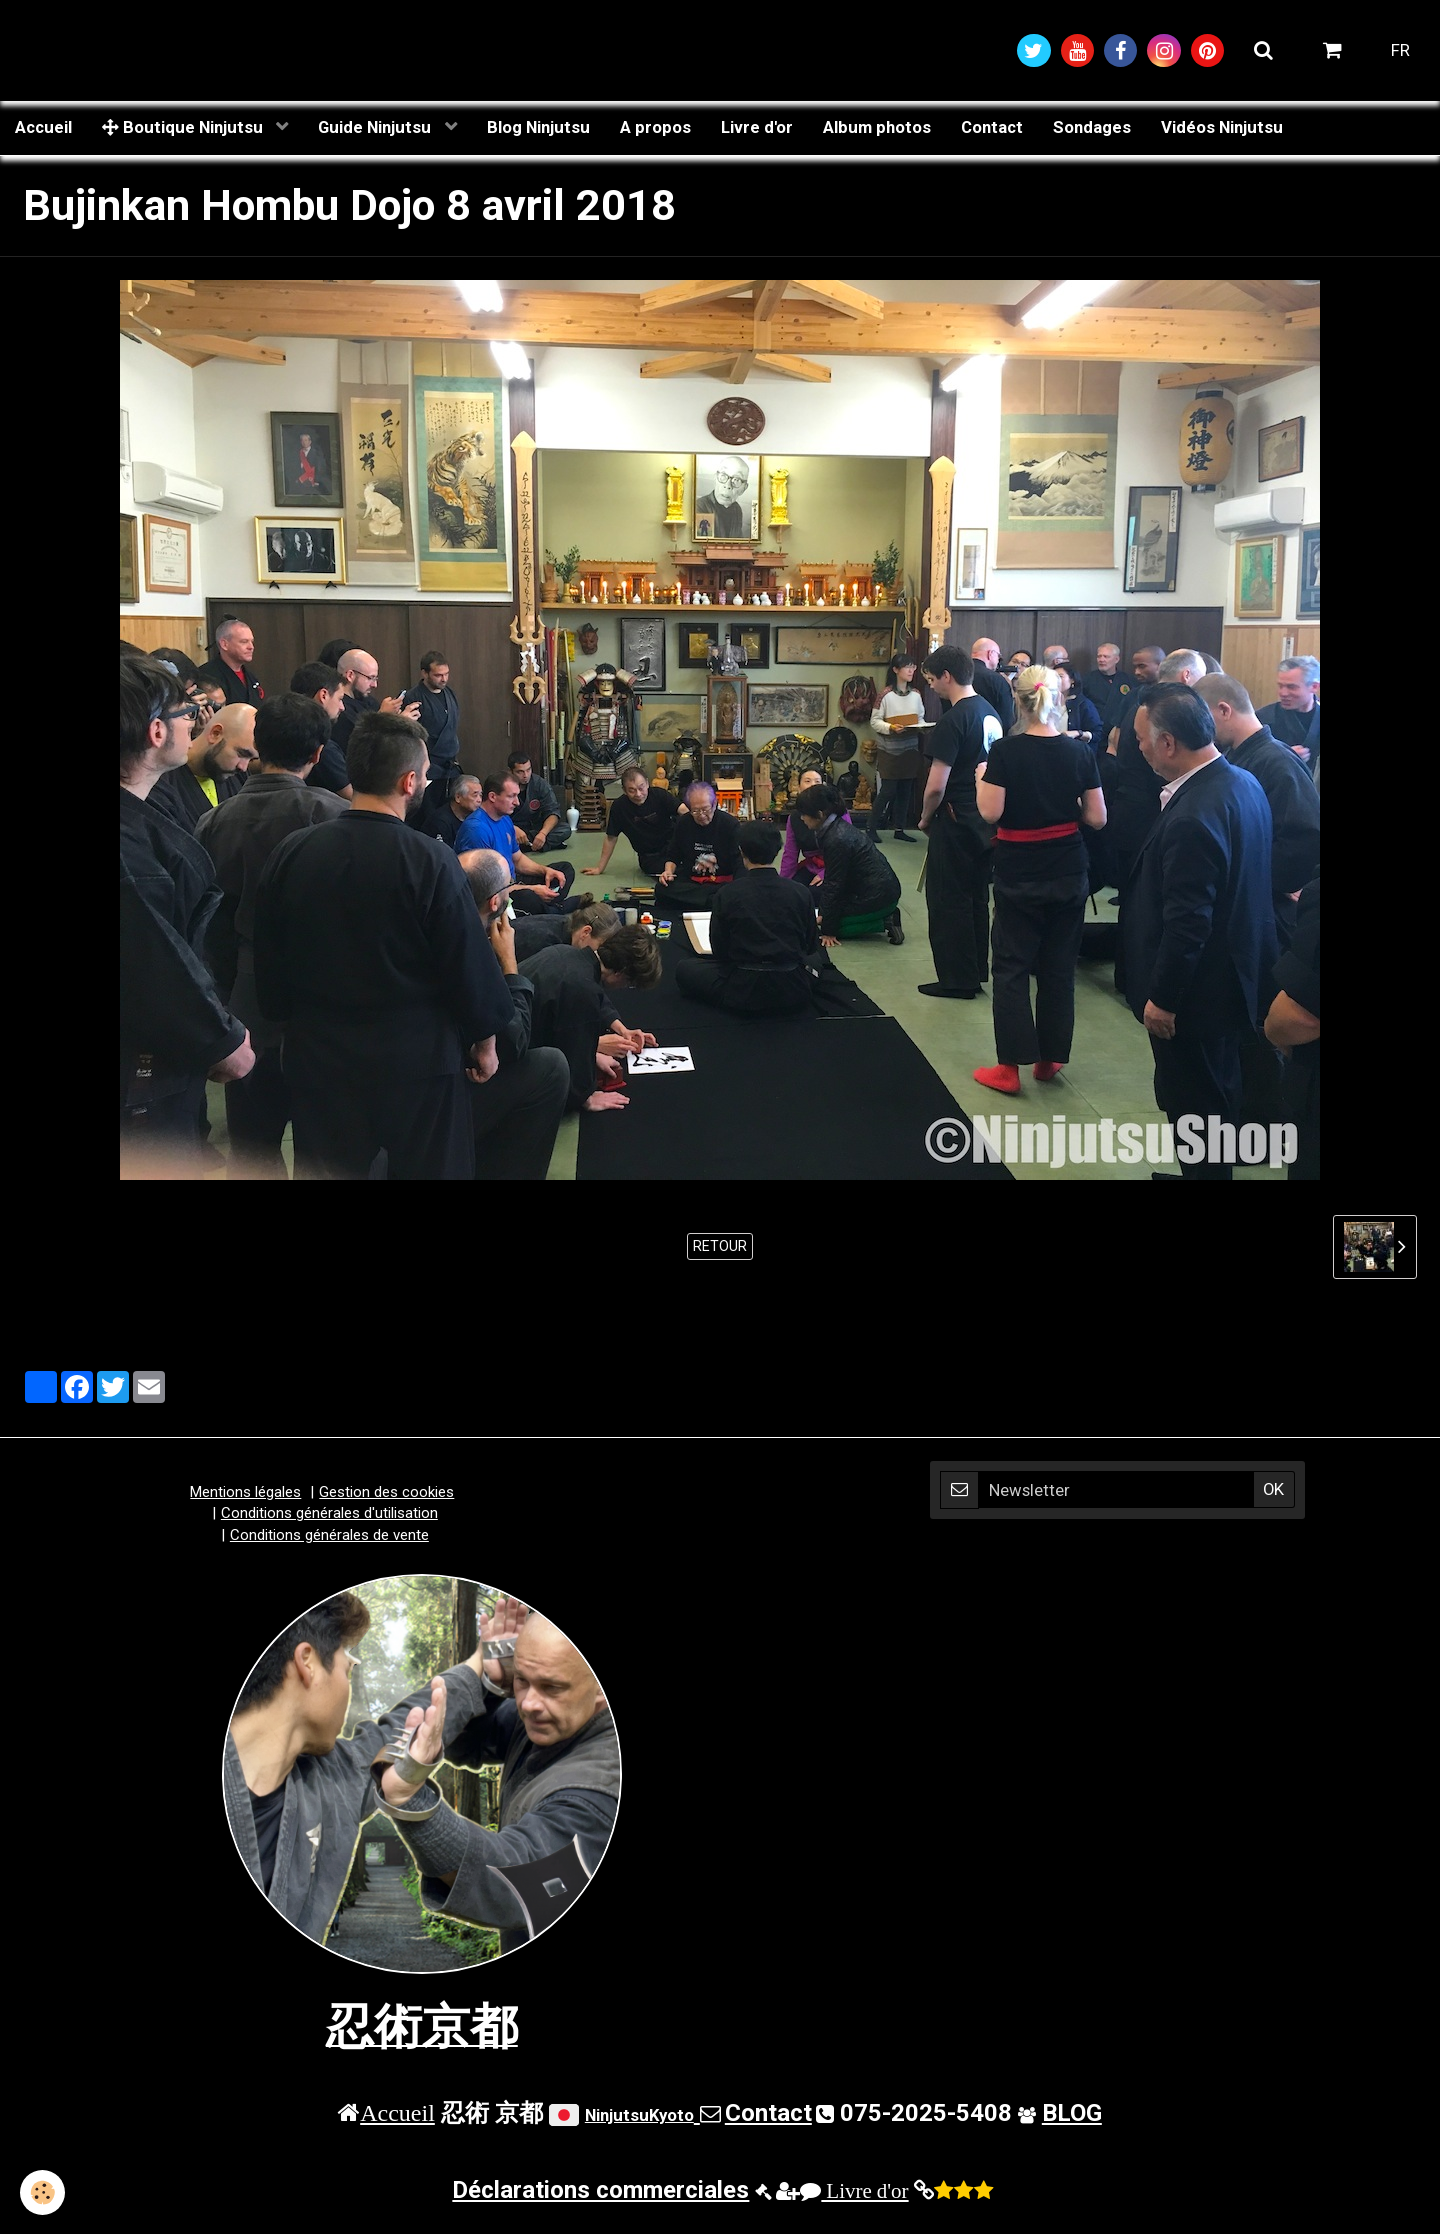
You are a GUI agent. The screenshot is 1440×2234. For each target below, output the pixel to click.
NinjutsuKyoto (639, 2115)
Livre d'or (757, 127)
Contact (992, 127)
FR (1400, 50)
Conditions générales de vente (329, 1535)
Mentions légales (245, 1492)
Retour (720, 1246)
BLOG (1072, 2113)
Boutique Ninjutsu (184, 127)
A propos (655, 127)
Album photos (877, 127)
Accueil (43, 127)
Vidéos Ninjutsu (1222, 127)
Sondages (1092, 127)
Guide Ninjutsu (376, 127)
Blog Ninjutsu (538, 127)
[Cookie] (42, 2192)
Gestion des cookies (386, 1492)
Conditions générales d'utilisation (329, 1513)
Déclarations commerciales (600, 2190)
